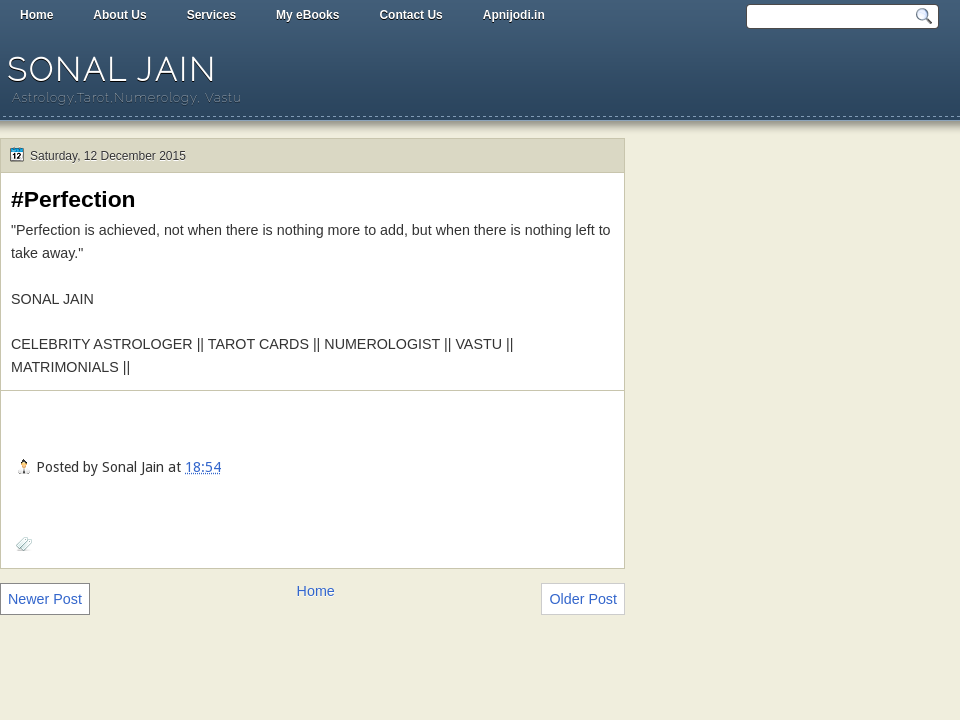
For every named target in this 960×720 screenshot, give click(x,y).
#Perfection (73, 199)
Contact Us (410, 15)
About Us (119, 15)
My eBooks (307, 15)
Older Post (583, 599)
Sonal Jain (112, 69)
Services (211, 15)
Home (36, 15)
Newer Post (45, 599)
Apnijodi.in (514, 15)
